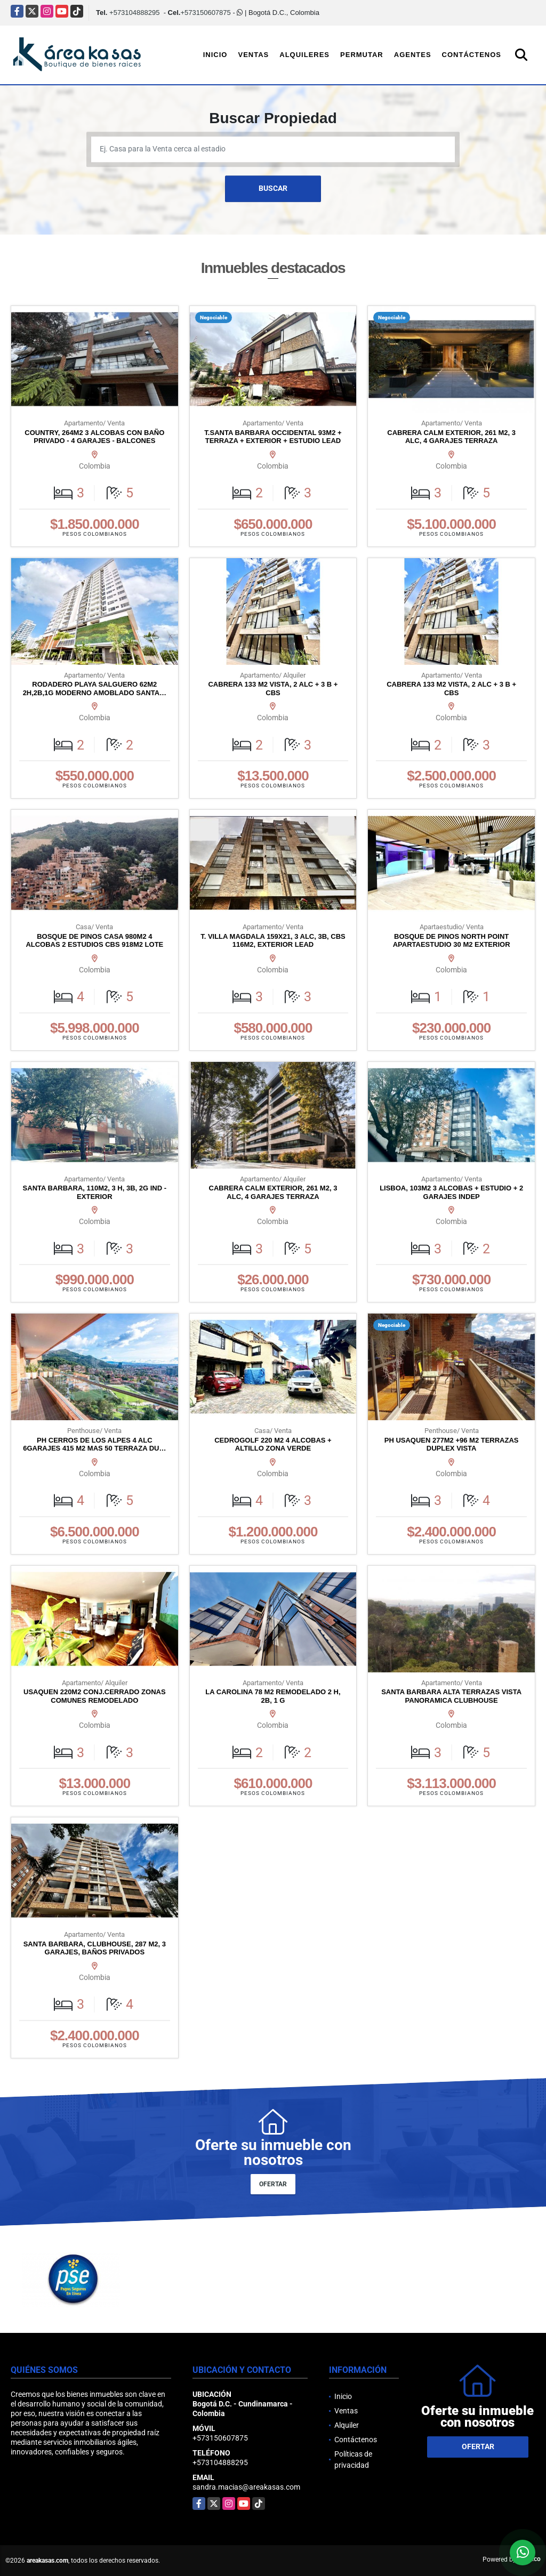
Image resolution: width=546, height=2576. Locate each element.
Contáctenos (471, 55)
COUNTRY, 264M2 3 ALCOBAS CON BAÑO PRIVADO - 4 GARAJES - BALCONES (94, 437)
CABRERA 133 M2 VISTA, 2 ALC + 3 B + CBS (273, 688)
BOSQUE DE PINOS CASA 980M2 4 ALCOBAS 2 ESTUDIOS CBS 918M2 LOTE (94, 940)
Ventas (253, 55)
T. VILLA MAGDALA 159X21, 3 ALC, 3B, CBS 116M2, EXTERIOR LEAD (273, 940)
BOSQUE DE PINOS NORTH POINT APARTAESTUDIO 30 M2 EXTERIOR (451, 940)
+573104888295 (134, 13)
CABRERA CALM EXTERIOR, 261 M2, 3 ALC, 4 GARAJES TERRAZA (451, 437)
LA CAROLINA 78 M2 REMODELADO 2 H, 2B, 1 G (272, 1696)
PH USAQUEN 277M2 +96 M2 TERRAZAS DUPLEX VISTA (451, 1444)
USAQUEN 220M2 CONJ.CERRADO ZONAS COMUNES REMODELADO (94, 1696)
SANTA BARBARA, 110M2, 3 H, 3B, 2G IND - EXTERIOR (94, 1192)
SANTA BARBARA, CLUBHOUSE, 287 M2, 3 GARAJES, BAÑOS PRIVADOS (94, 1948)
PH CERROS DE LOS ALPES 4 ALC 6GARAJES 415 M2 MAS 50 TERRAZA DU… (94, 1444)
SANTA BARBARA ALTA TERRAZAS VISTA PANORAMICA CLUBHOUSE (451, 1696)
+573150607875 (205, 13)
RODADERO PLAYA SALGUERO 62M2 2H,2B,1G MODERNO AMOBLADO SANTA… (94, 688)
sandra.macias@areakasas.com (246, 2487)
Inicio (215, 55)
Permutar (361, 55)
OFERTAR (273, 2184)
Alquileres (304, 55)
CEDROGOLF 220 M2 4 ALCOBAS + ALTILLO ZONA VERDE (272, 1444)
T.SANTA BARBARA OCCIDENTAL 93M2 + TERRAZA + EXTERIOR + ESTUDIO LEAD (272, 437)
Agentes (412, 55)
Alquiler (346, 2425)
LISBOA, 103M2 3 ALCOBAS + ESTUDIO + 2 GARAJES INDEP (451, 1192)
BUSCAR (273, 188)
